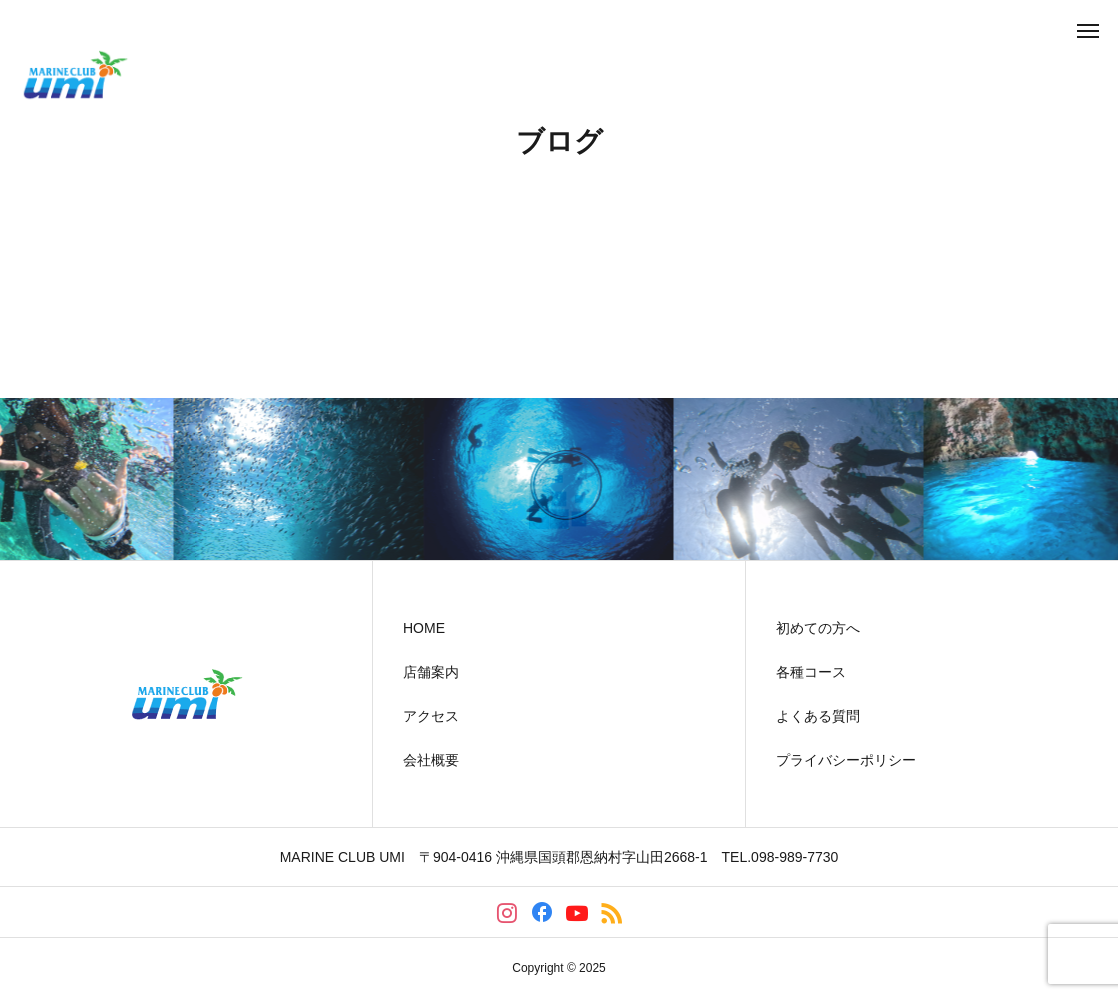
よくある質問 (818, 716)
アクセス (431, 716)
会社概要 (431, 760)
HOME (424, 628)
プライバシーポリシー (846, 760)
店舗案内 (431, 672)
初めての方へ (818, 628)
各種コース (811, 672)
